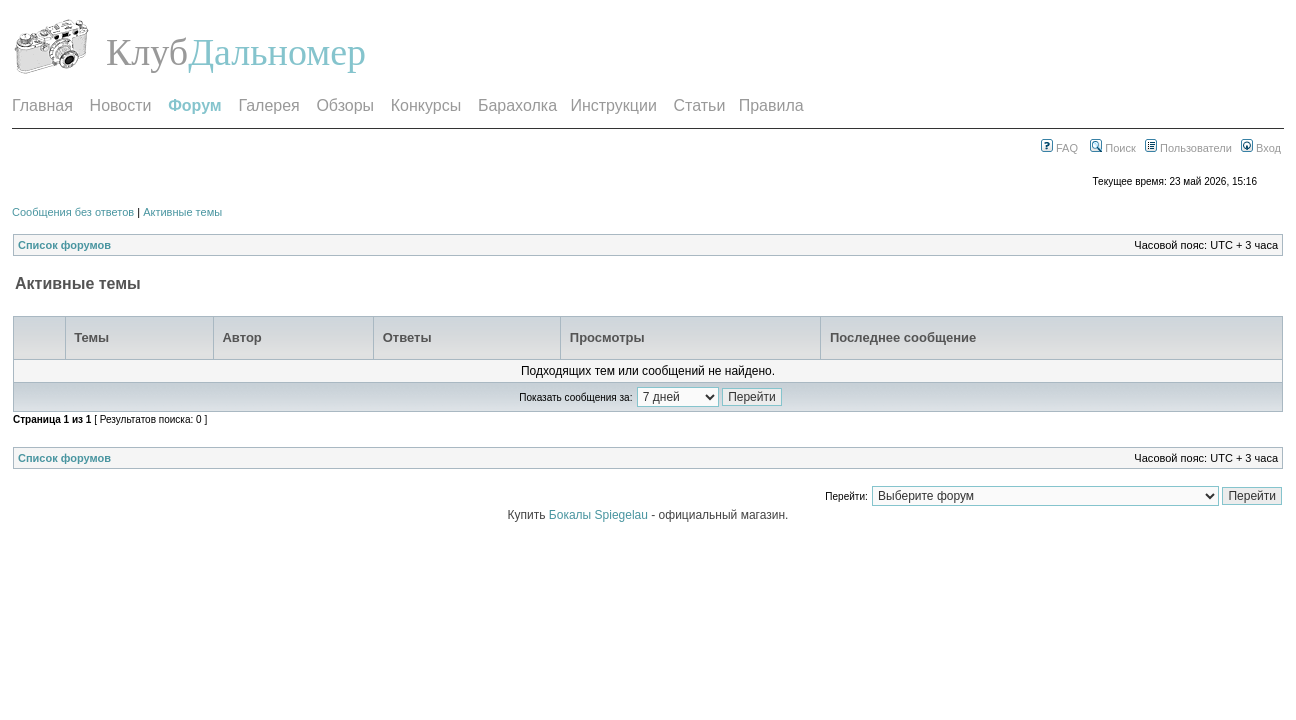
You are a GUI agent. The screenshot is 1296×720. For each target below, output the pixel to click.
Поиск (1113, 148)
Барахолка (517, 105)
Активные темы (182, 212)
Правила (771, 105)
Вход (1261, 148)
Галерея (268, 105)
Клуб (147, 52)
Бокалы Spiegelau (600, 515)
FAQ (1059, 148)
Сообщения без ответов (73, 212)
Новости (121, 105)
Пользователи (1188, 148)
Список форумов (64, 245)
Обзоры (345, 105)
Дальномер (277, 52)
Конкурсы (426, 105)
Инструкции (613, 105)
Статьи (700, 105)
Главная (42, 105)
